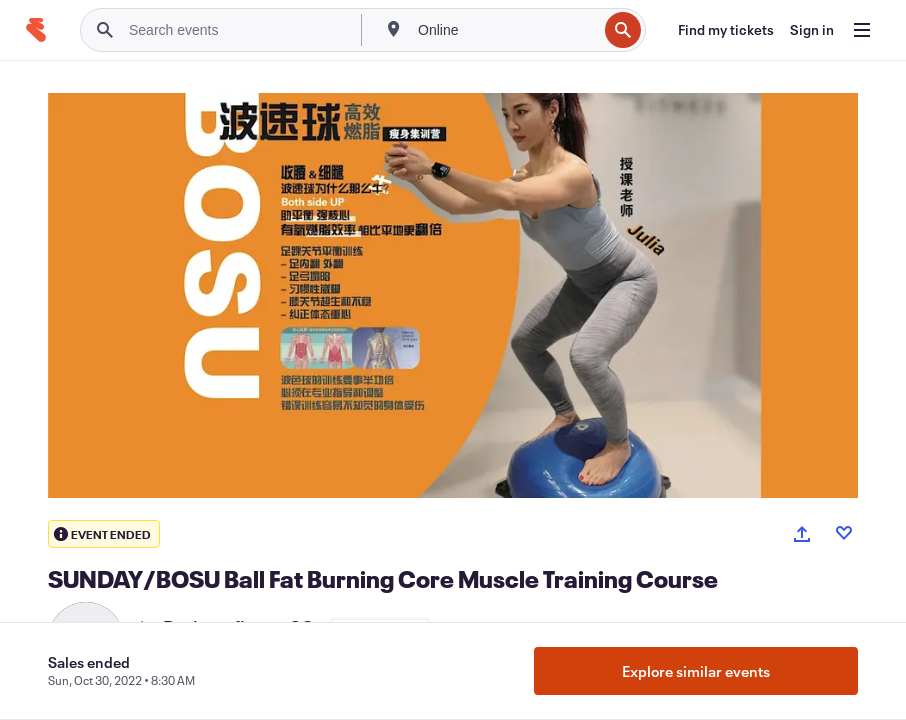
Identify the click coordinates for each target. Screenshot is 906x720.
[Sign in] (812, 30)
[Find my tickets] (726, 30)
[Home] (36, 30)
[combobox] (505, 30)
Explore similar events (696, 671)
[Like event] (844, 533)
